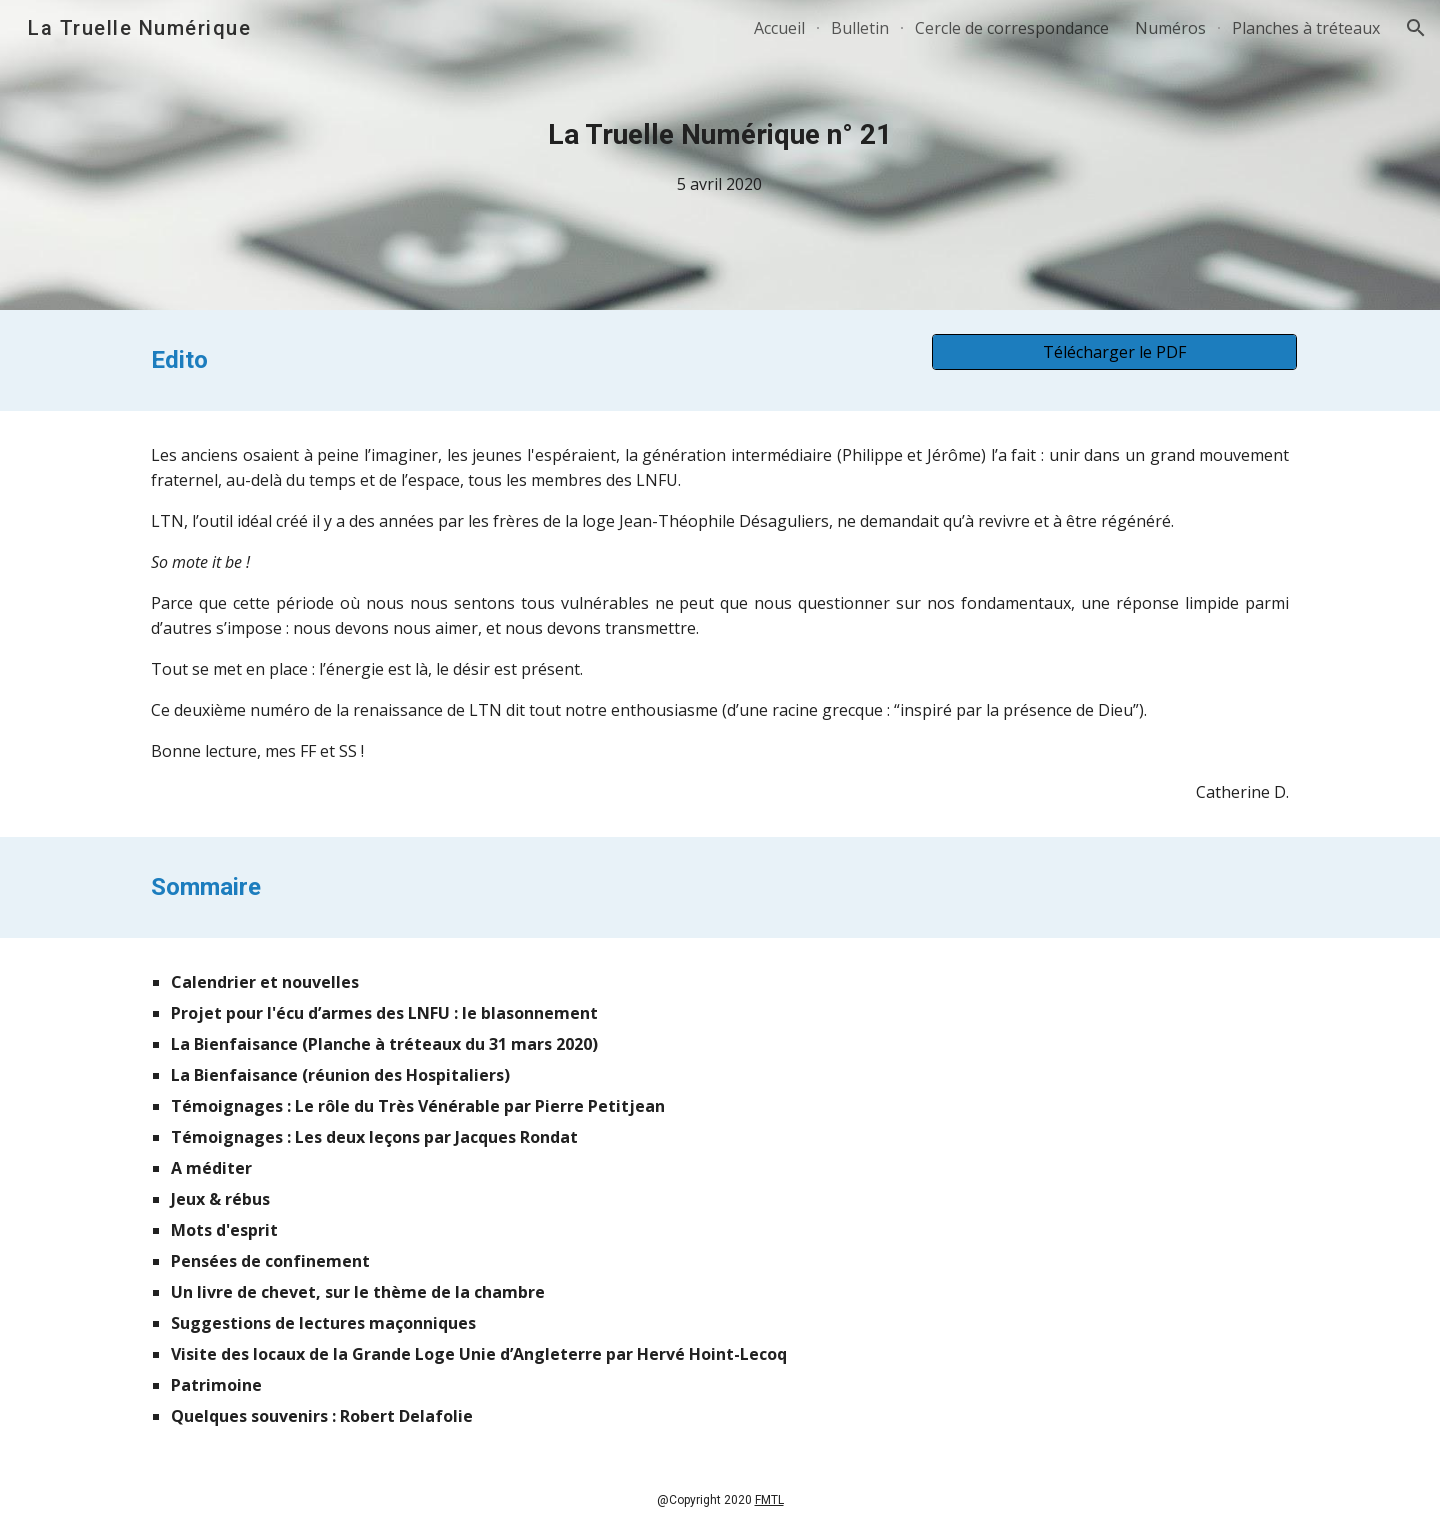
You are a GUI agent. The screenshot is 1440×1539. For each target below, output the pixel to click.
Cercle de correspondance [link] (1012, 28)
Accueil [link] (779, 28)
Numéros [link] (1170, 28)
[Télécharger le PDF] (1114, 352)
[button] (1416, 28)
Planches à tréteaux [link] (1306, 28)
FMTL (769, 1500)
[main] (720, 155)
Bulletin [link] (860, 28)
